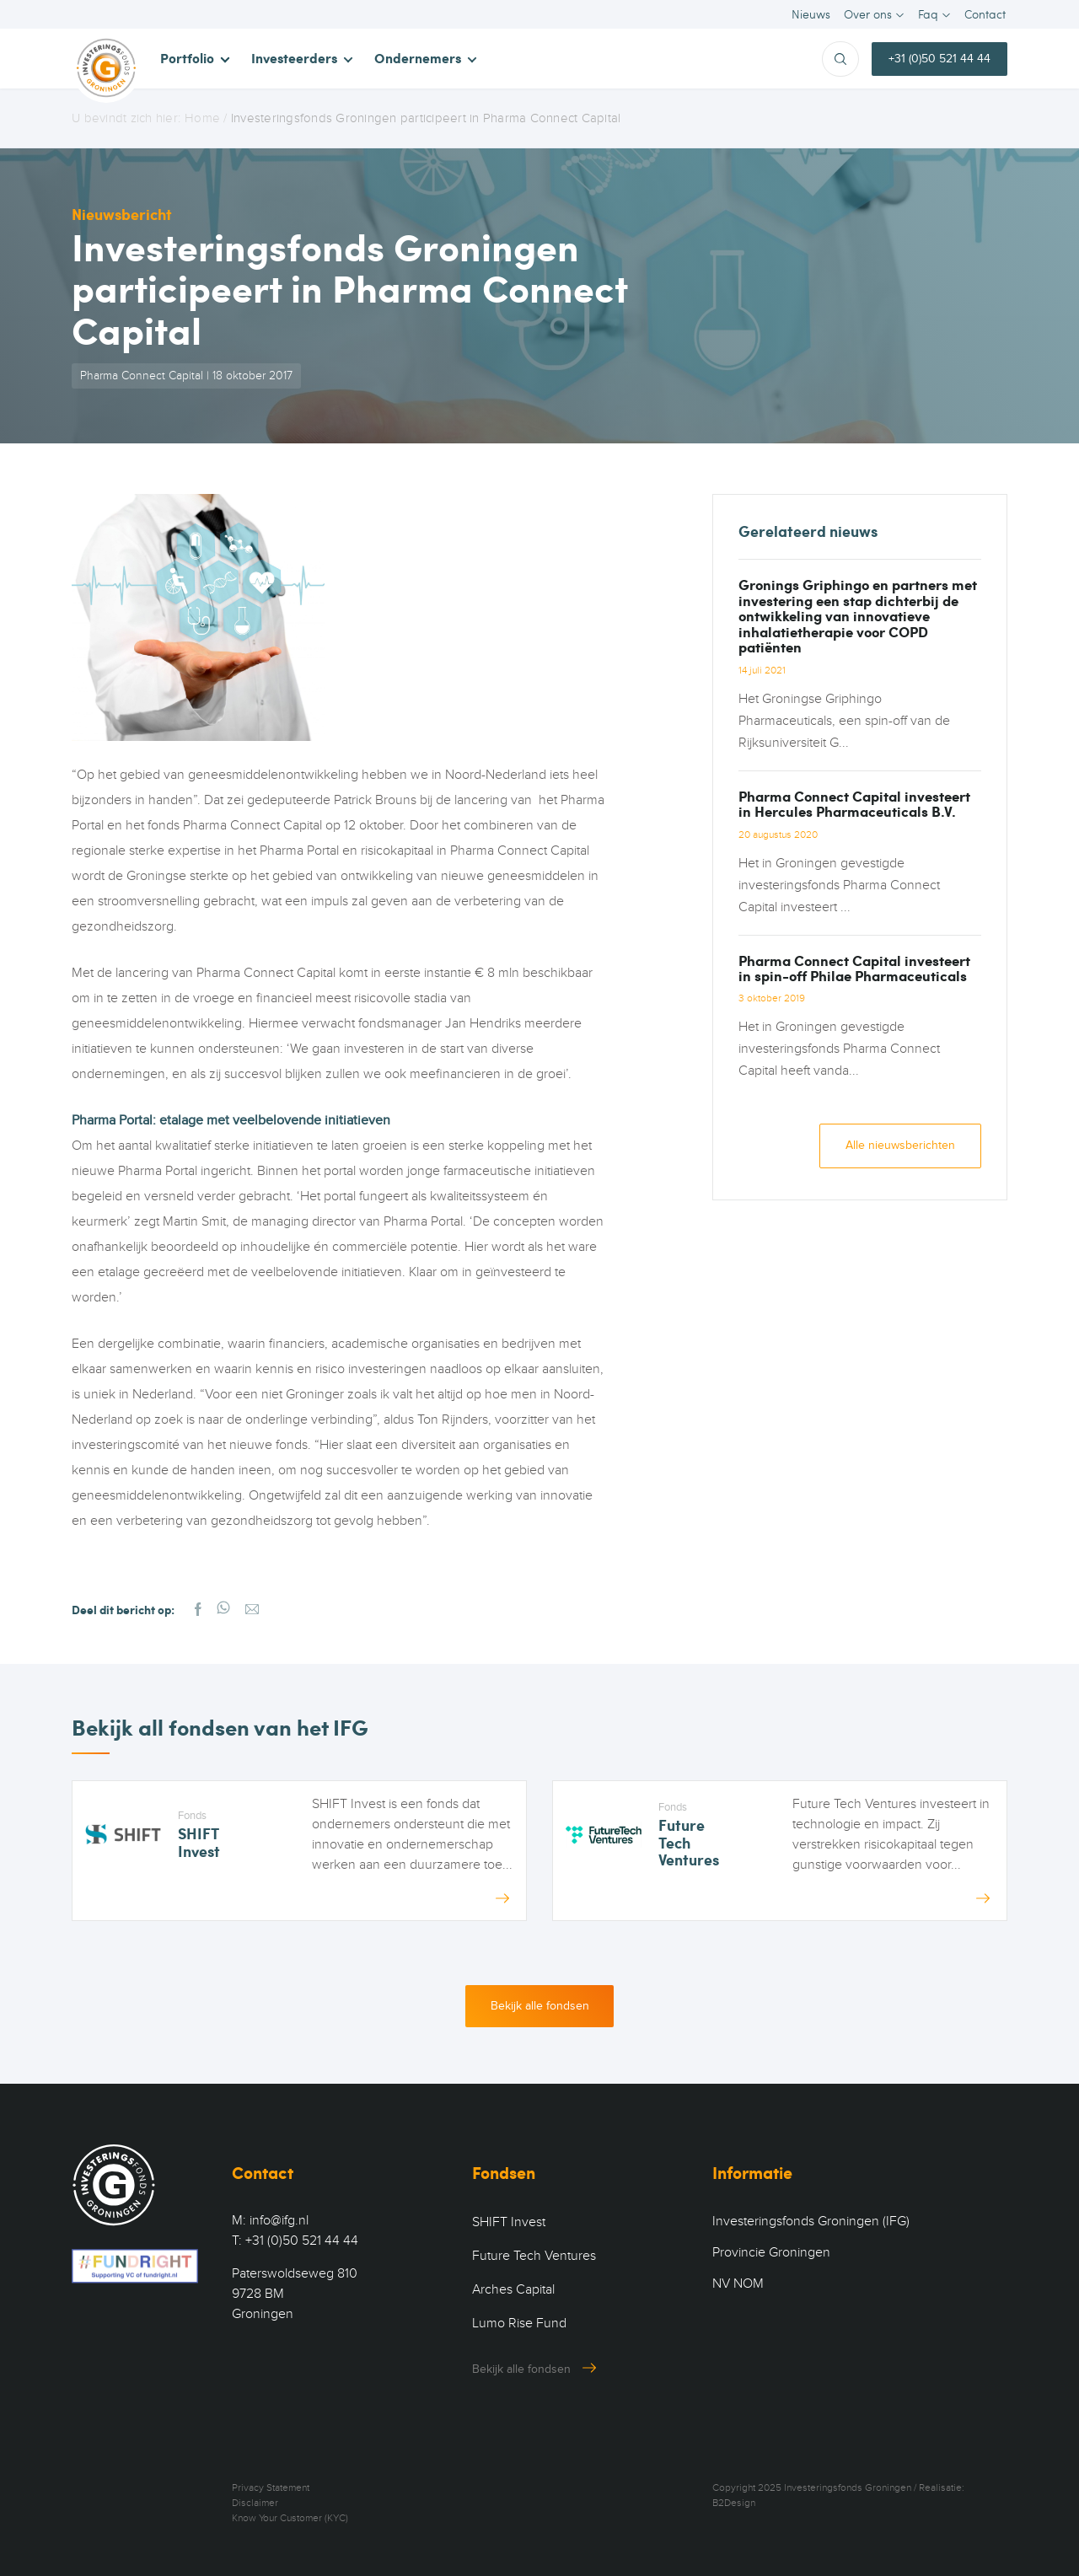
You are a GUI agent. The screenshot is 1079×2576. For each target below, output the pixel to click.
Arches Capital (513, 2290)
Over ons (868, 14)
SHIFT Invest (508, 2222)
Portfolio (187, 57)
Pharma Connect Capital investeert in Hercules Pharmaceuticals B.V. (854, 803)
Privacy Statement (270, 2488)
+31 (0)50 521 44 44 (939, 58)
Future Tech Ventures (534, 2256)
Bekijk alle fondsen (540, 2006)
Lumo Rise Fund (519, 2324)
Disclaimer (255, 2503)
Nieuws (811, 14)
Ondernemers (417, 57)
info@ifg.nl (279, 2221)
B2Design (733, 2503)
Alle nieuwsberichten (900, 1146)
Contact (985, 14)
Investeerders (294, 57)
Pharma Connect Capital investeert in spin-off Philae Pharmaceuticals (854, 967)
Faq (928, 14)
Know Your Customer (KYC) (290, 2519)
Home (202, 118)
